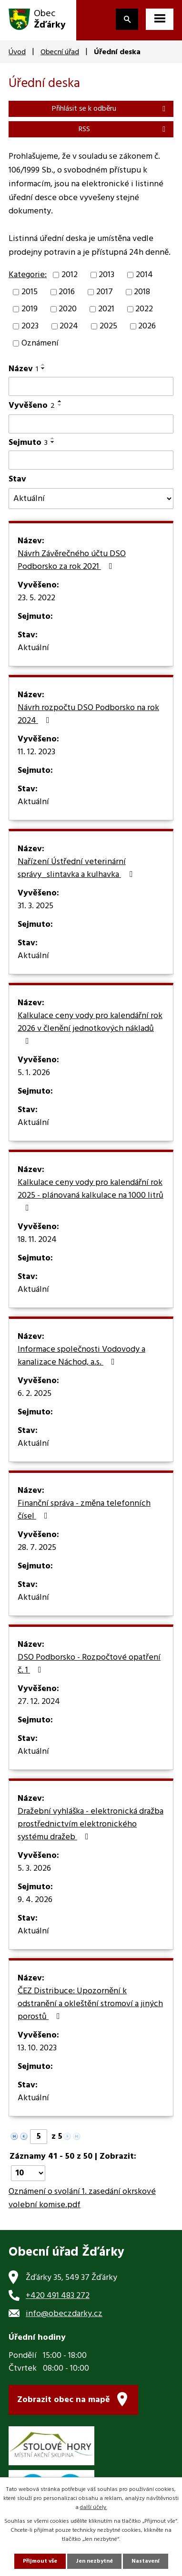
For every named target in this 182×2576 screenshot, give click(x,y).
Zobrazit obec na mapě (63, 2400)
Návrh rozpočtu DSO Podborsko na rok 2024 (88, 715)
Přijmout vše (40, 2561)
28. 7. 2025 (37, 1548)
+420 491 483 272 (58, 2296)
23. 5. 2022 (36, 598)
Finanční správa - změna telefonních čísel (84, 1510)
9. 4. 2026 (35, 1900)
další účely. (93, 2507)
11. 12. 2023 (36, 752)
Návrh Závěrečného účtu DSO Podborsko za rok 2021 (72, 561)
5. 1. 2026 (34, 1073)
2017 (104, 292)
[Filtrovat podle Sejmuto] (91, 460)
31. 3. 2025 (35, 906)
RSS (124, 129)
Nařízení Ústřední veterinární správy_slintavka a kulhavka (77, 868)
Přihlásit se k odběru (110, 109)
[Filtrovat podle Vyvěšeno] (91, 423)
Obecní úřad (59, 52)
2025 (108, 326)
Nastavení (145, 2561)
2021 (106, 309)
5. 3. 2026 (34, 1868)
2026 (147, 326)
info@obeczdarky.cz (64, 2314)
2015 (29, 292)
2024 (69, 326)
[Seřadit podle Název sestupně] (43, 368)
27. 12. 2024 (39, 1702)
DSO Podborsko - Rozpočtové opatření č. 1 (89, 1664)
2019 (29, 309)
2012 (69, 275)
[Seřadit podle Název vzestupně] (43, 364)
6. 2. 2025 (34, 1394)
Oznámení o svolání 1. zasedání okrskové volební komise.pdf (82, 2198)
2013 (106, 275)
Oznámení (40, 343)
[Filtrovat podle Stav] (91, 498)
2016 (67, 292)
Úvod (17, 52)
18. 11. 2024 (37, 1240)
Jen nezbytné (94, 2561)
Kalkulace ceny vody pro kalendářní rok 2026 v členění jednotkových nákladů (90, 1027)
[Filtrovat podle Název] (91, 386)
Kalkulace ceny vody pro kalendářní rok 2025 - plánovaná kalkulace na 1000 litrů (90, 1194)
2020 (68, 309)
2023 (30, 326)
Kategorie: (28, 275)
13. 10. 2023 (37, 2048)
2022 (144, 309)
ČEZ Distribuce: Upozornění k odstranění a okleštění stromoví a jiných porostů (90, 2004)
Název (23, 369)
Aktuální (33, 648)
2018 (142, 292)
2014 (144, 275)
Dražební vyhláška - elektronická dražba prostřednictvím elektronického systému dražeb (90, 1824)
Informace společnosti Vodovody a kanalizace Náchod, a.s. (81, 1356)
